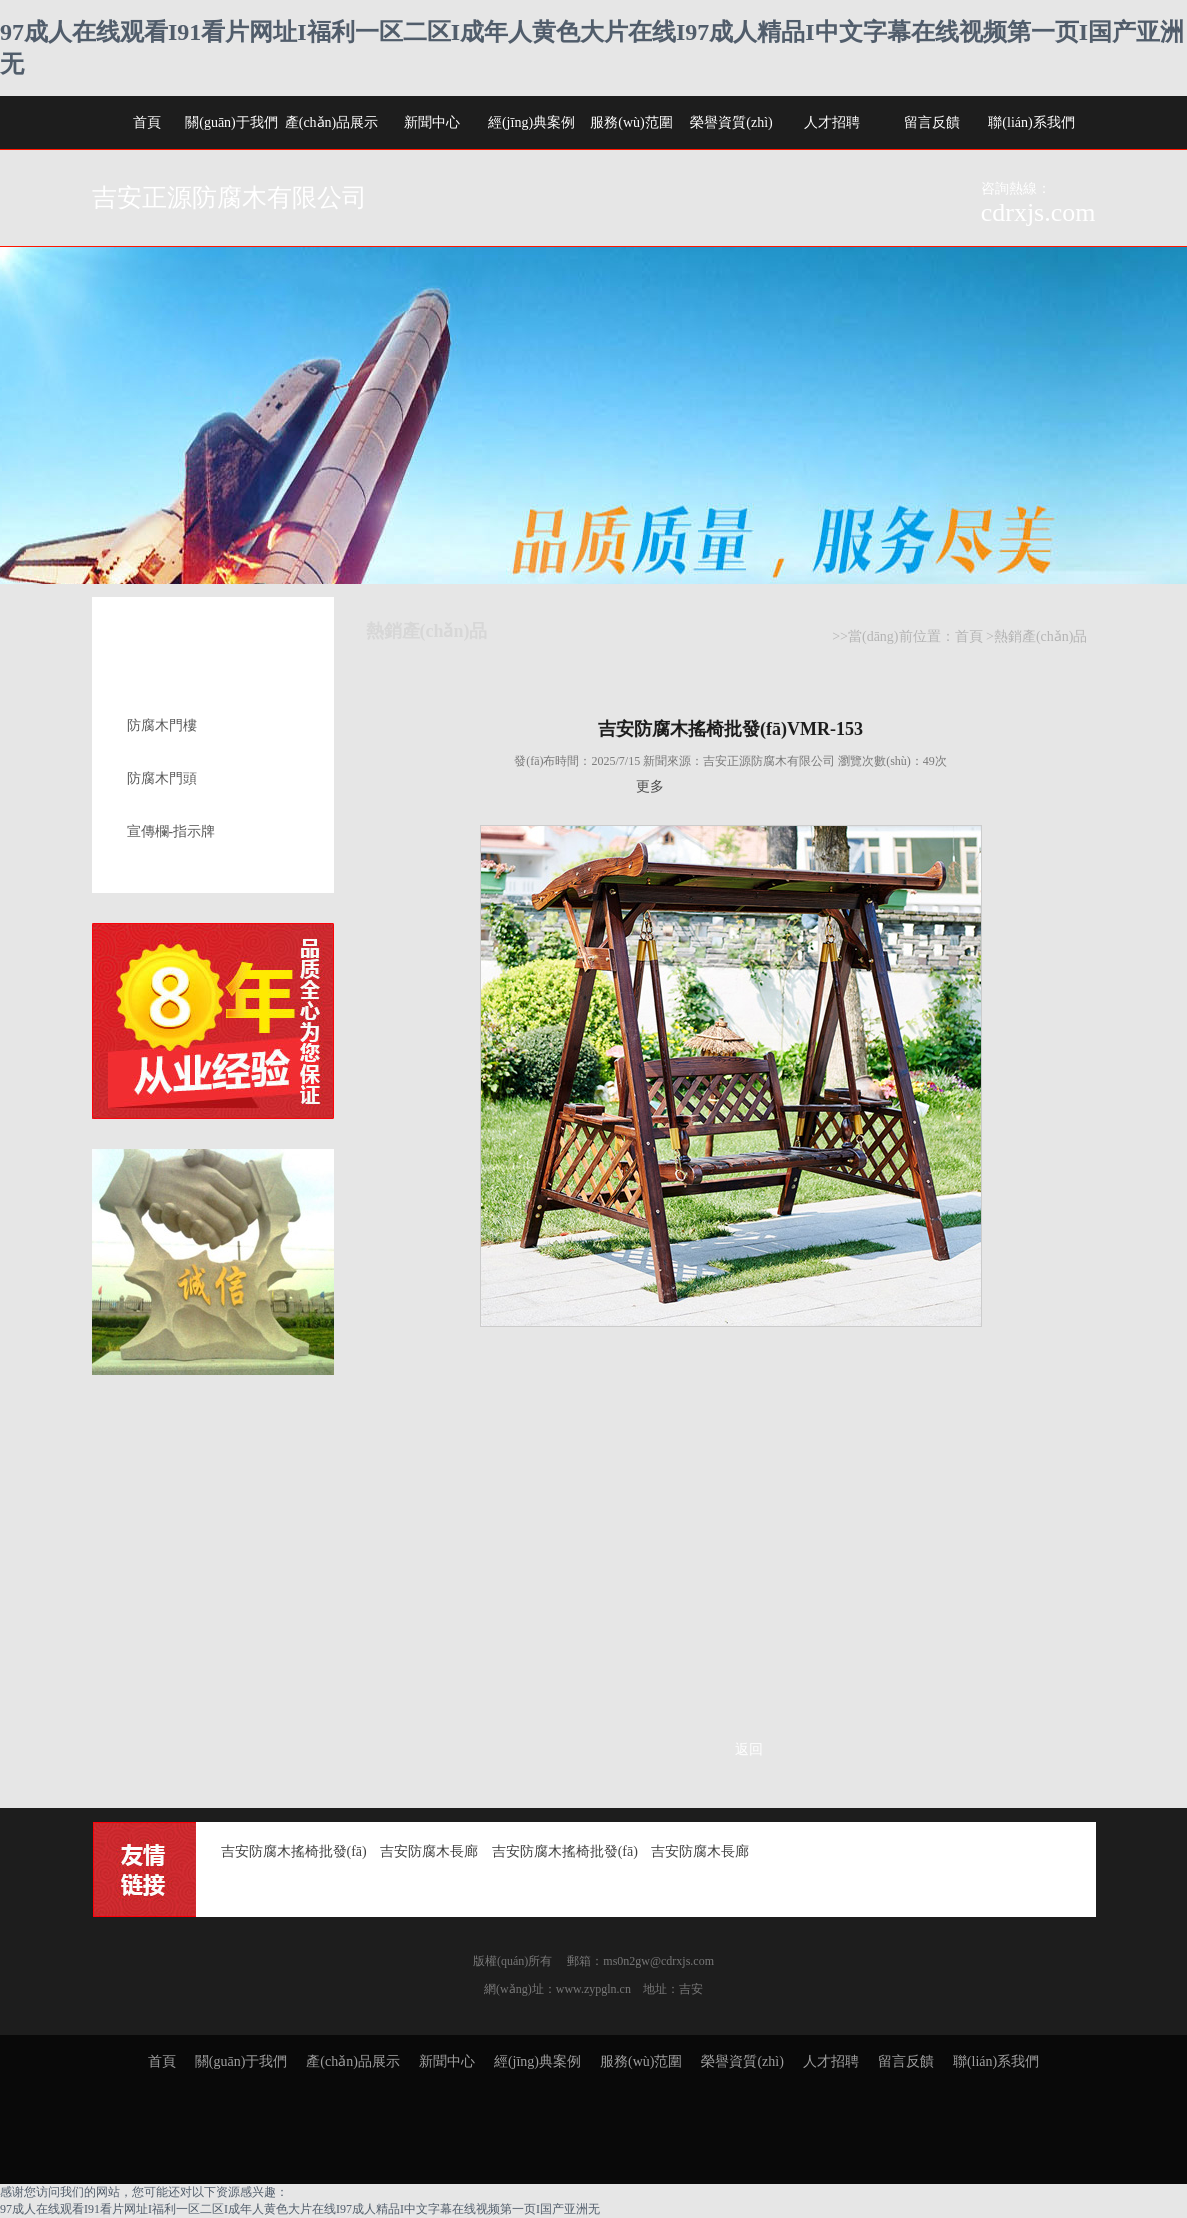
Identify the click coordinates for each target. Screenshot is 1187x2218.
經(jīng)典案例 (531, 122)
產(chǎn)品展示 (332, 122)
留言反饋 (932, 122)
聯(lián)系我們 (1031, 122)
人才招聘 (832, 122)
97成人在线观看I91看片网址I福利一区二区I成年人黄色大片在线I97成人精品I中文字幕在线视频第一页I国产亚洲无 (300, 2209)
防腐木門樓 (162, 725)
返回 (749, 1749)
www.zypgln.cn (593, 1989)
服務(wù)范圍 (631, 122)
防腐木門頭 (162, 778)
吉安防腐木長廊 (429, 1851)
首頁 (147, 122)
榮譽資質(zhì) (731, 122)
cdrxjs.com (1038, 212)
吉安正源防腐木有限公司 (229, 197)
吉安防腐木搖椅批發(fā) (294, 1851)
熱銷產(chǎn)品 (1041, 636)
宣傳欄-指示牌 (171, 831)
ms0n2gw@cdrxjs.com (658, 1961)
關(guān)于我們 (231, 122)
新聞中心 (432, 122)
